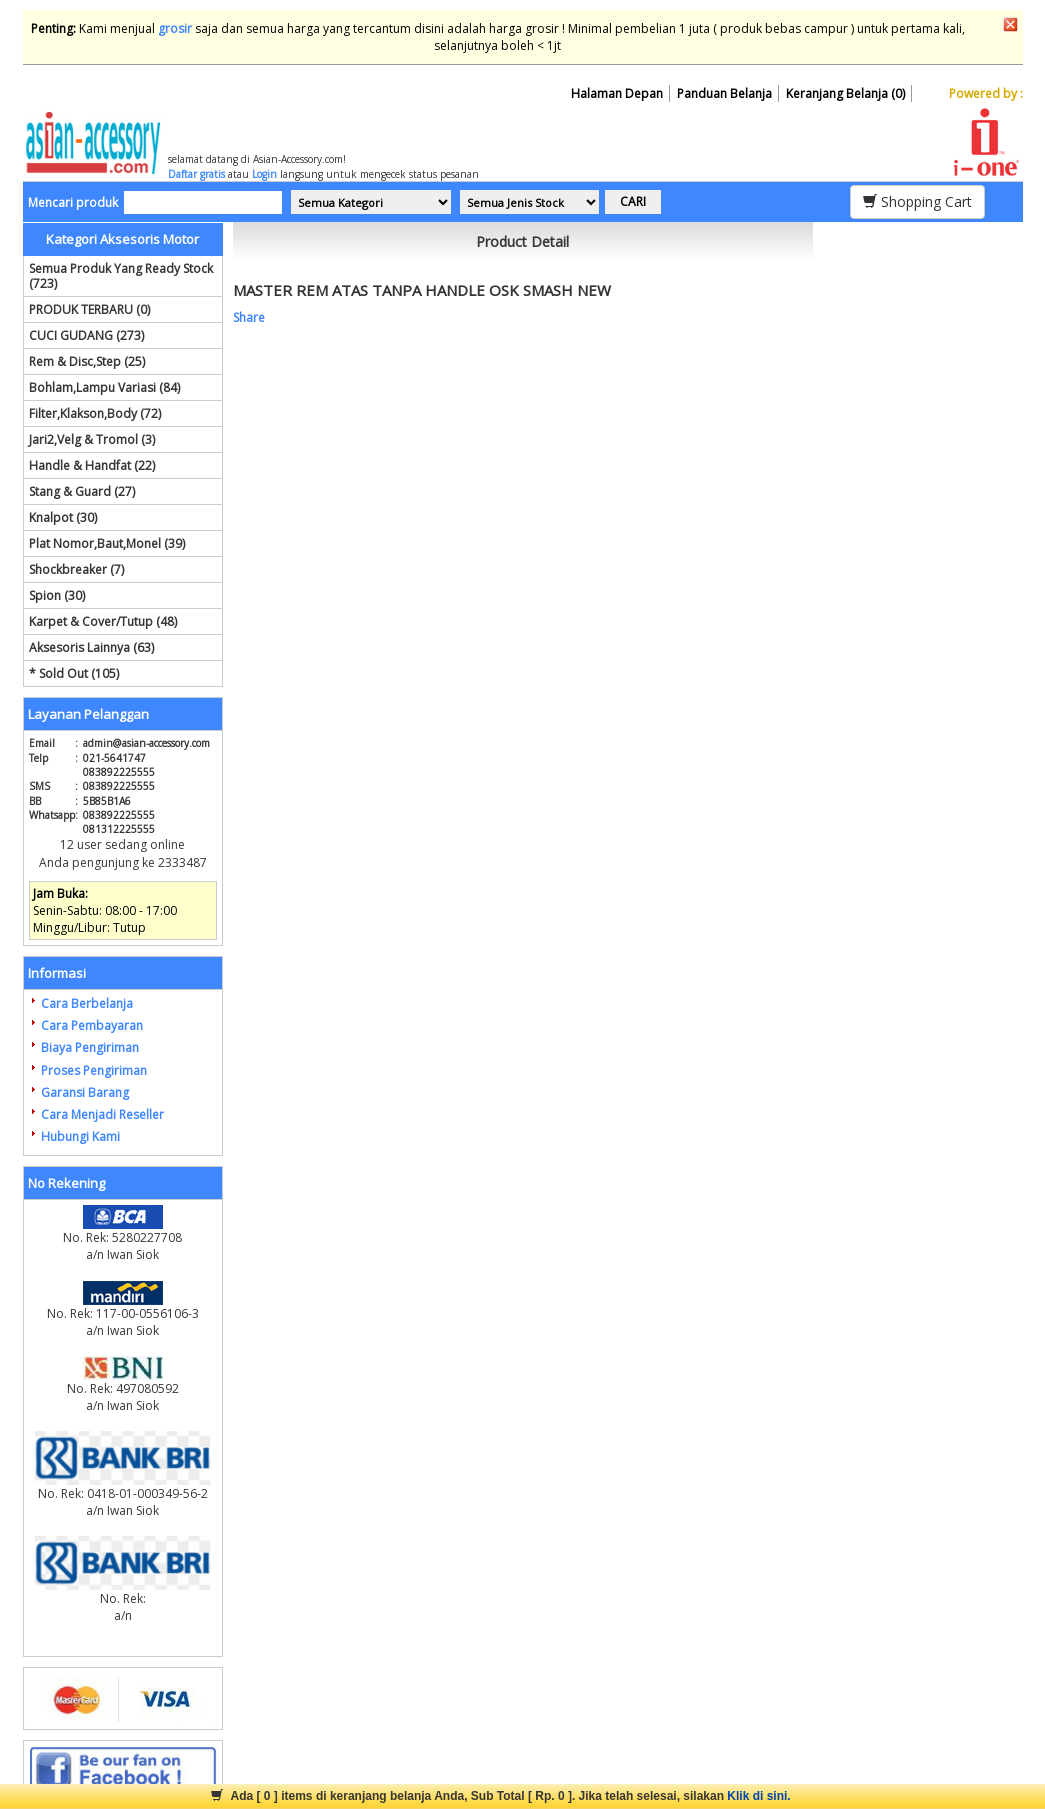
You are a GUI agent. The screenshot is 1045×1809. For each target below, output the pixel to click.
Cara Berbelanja (87, 1003)
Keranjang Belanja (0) (845, 93)
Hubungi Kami (80, 1136)
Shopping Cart (917, 201)
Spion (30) (57, 595)
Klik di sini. (758, 1796)
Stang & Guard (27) (82, 491)
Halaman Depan (617, 93)
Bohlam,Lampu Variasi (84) (104, 387)
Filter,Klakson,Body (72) (95, 413)
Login (264, 174)
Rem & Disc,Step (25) (87, 361)
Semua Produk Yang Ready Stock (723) (121, 276)
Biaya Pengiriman (90, 1047)
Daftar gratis (196, 174)
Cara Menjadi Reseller (102, 1114)
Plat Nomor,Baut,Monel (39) (107, 543)
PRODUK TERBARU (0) (89, 309)
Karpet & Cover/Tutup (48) (103, 621)
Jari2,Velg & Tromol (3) (92, 439)
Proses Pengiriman (94, 1070)
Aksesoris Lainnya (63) (91, 647)
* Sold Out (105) (74, 673)
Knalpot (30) (63, 517)
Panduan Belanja (724, 93)
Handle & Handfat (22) (92, 465)
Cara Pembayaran (92, 1025)
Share (249, 317)
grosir (175, 28)
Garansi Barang (85, 1092)
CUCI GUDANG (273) (86, 335)
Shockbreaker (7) (76, 569)
